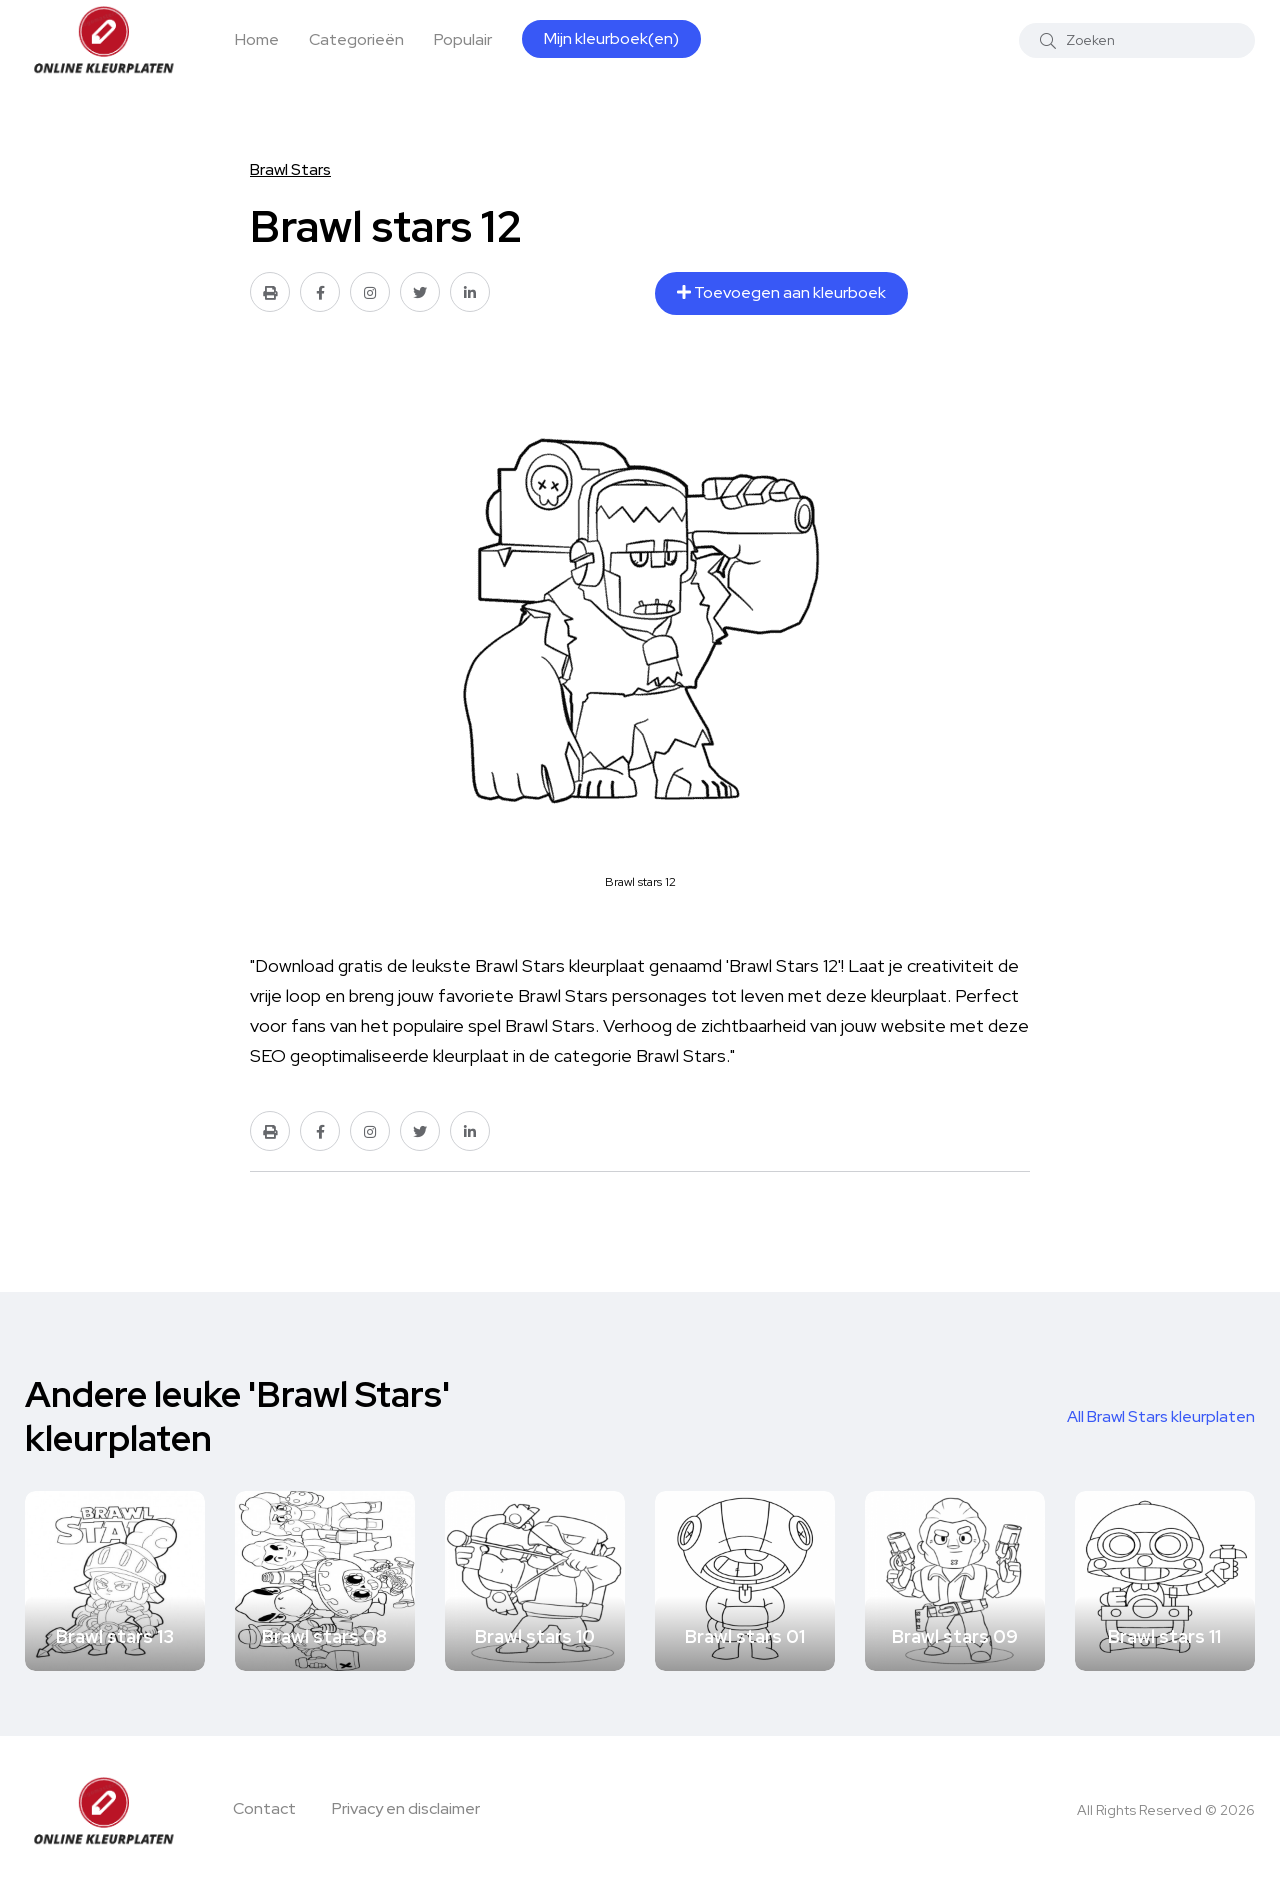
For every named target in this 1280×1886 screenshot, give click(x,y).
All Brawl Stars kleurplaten (1161, 1416)
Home (257, 39)
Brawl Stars (290, 169)
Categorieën (356, 39)
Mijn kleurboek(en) (611, 38)
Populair (463, 39)
